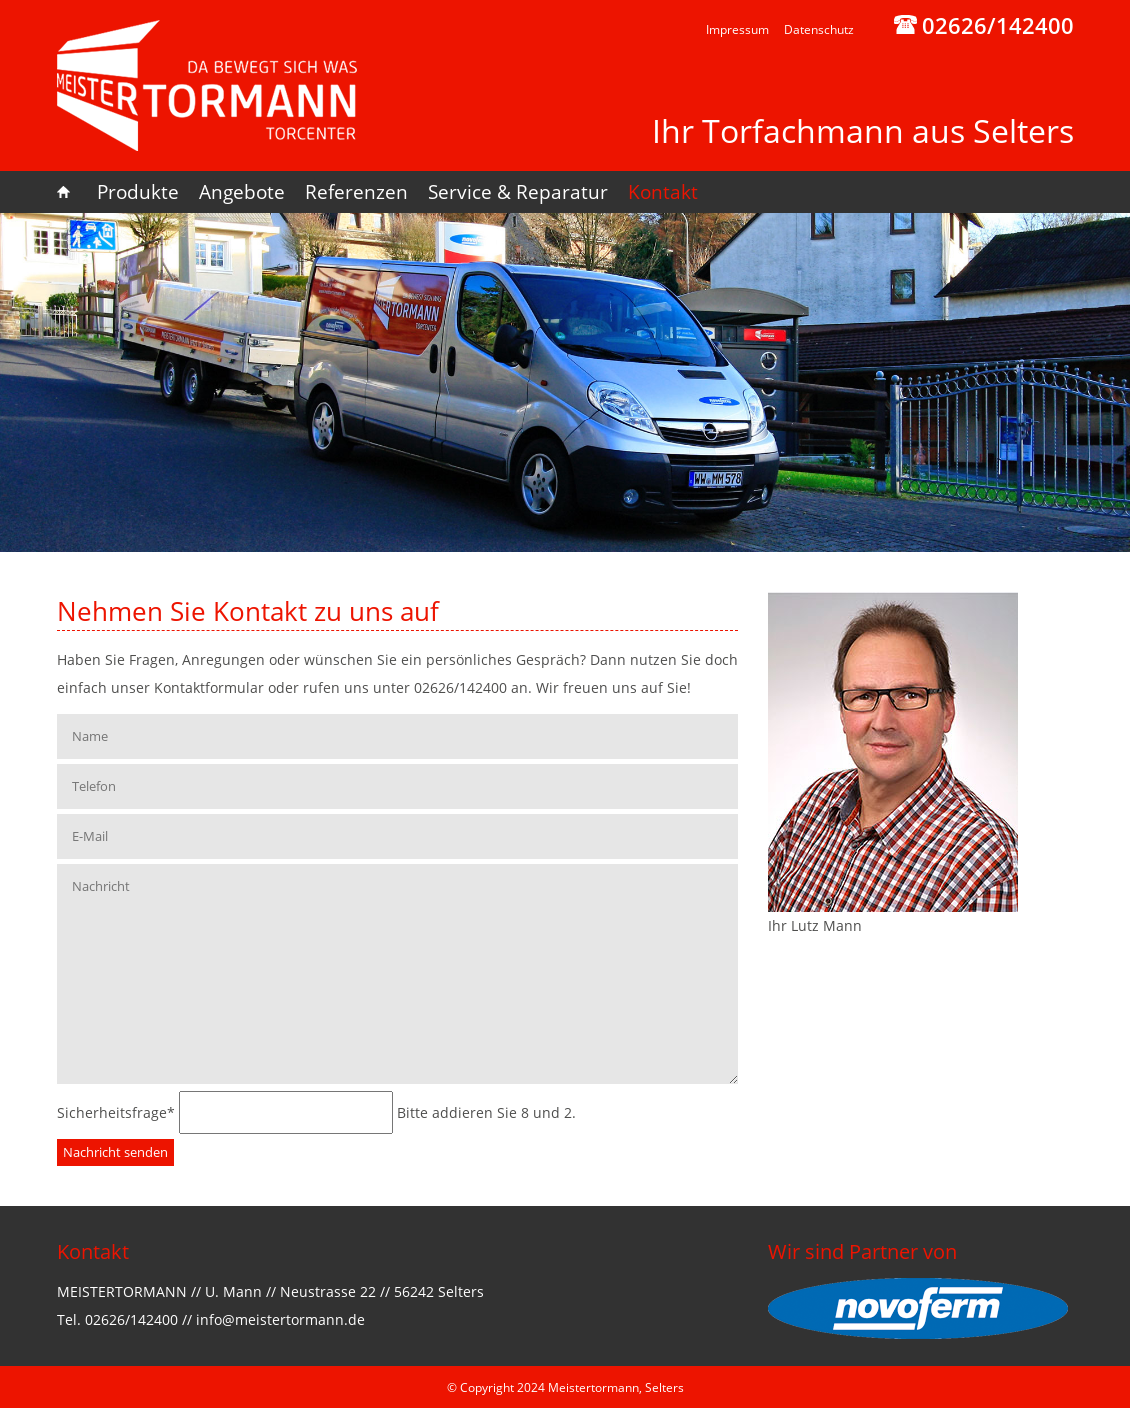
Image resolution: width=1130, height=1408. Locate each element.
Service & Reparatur (518, 192)
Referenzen (356, 192)
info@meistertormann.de (280, 1319)
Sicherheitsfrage (118, 1112)
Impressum (737, 29)
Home (72, 192)
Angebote (242, 192)
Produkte (138, 192)
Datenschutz (819, 29)
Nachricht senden (115, 1152)
